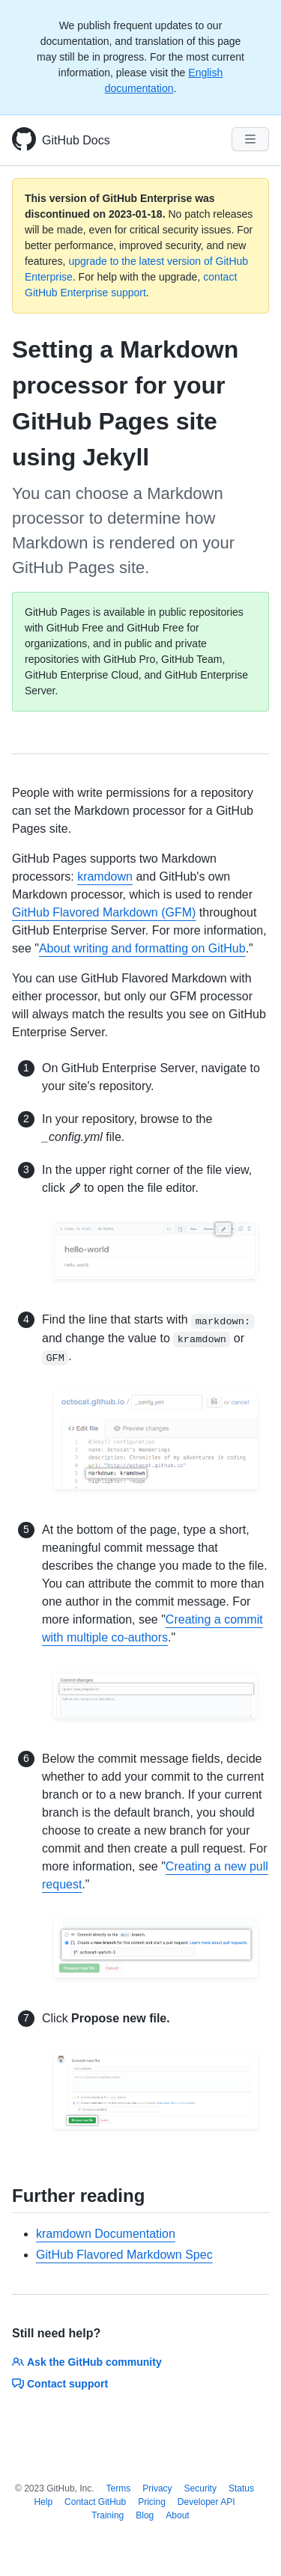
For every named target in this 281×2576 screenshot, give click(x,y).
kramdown (105, 876)
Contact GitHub (95, 2502)
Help (43, 2502)
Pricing (152, 2502)
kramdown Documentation (105, 2233)
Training (107, 2515)
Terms (118, 2488)
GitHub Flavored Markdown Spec (124, 2254)
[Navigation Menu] (250, 139)
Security (200, 2488)
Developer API (206, 2502)
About (177, 2515)
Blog (145, 2515)
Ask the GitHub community (87, 2362)
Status (241, 2488)
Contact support (60, 2384)
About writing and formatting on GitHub (142, 948)
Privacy (157, 2488)
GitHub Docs (76, 140)
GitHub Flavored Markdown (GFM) (104, 912)
